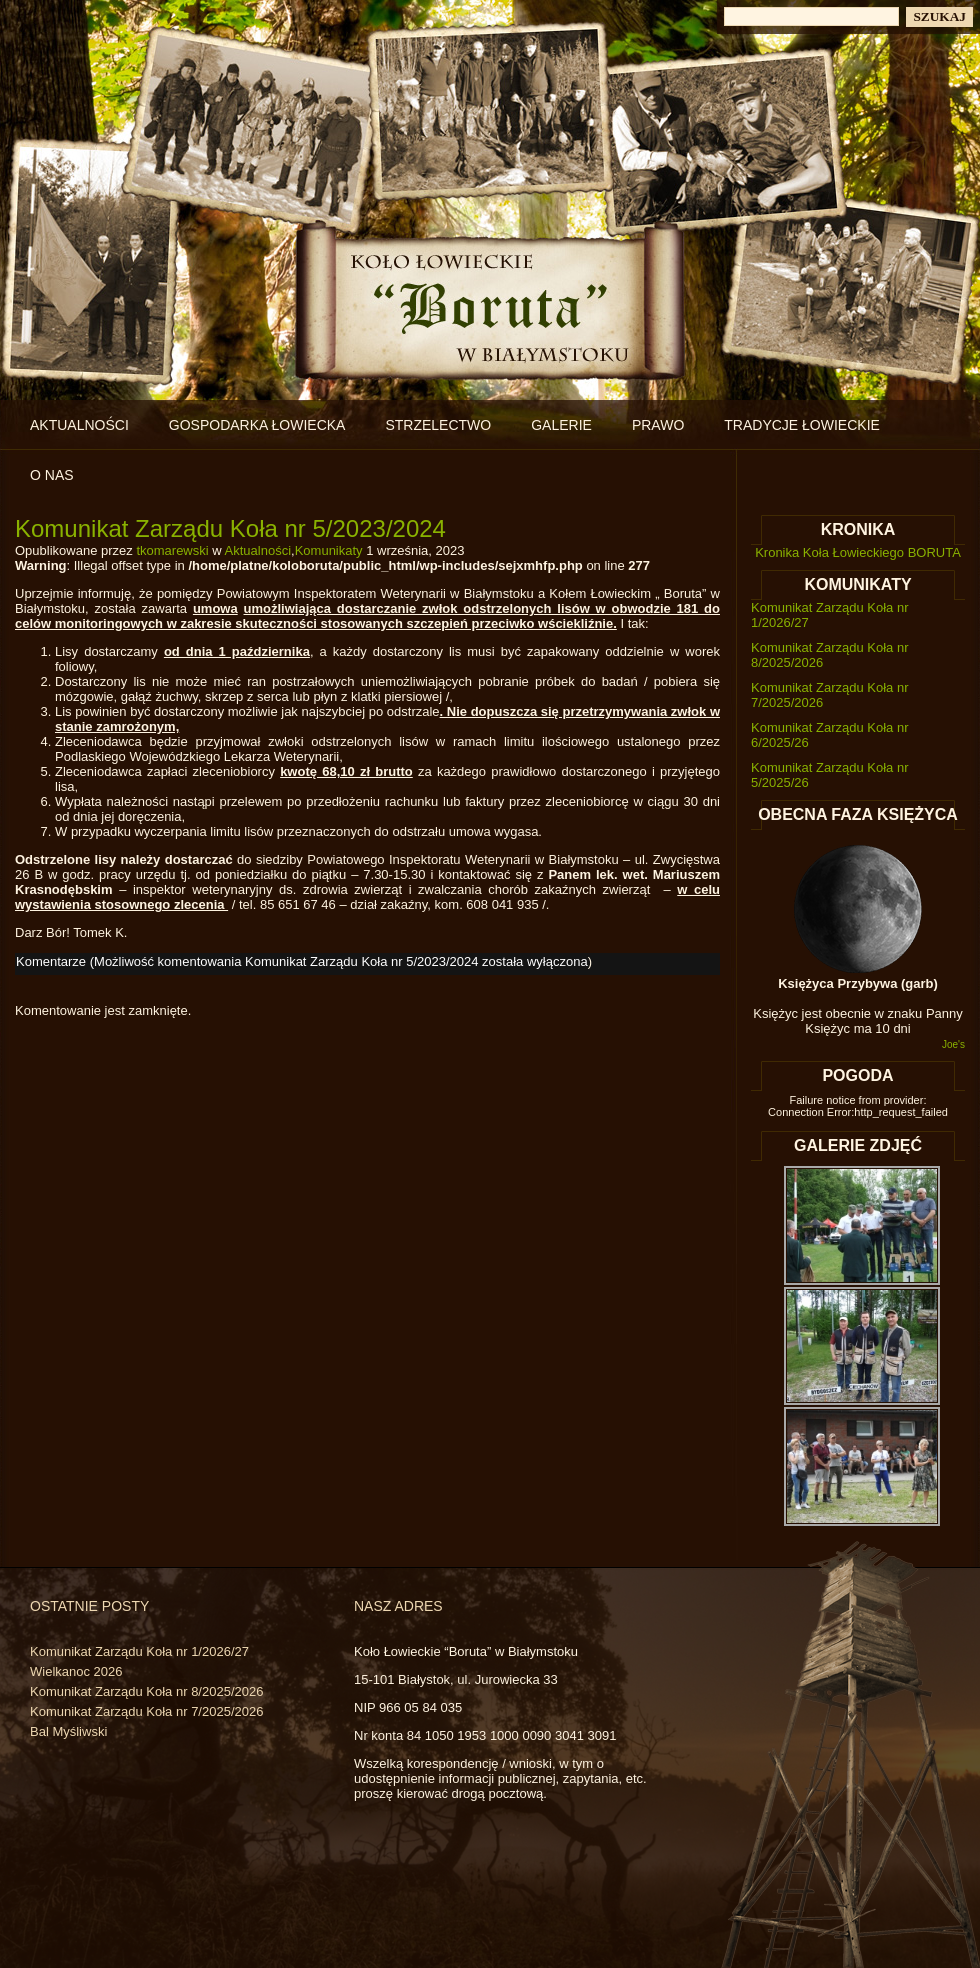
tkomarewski (172, 550)
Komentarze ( (302, 961)
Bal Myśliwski (68, 1731)
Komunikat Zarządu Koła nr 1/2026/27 (139, 1651)
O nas (52, 475)
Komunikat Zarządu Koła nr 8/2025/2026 (146, 1691)
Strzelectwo (438, 425)
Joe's (953, 1044)
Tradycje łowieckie (802, 425)
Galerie (561, 425)
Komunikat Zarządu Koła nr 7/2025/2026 (146, 1711)
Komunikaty (329, 550)
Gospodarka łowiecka (257, 425)
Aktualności (79, 425)
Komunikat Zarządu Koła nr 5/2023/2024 (230, 528)
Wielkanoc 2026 (76, 1671)
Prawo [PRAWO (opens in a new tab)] (658, 425)
